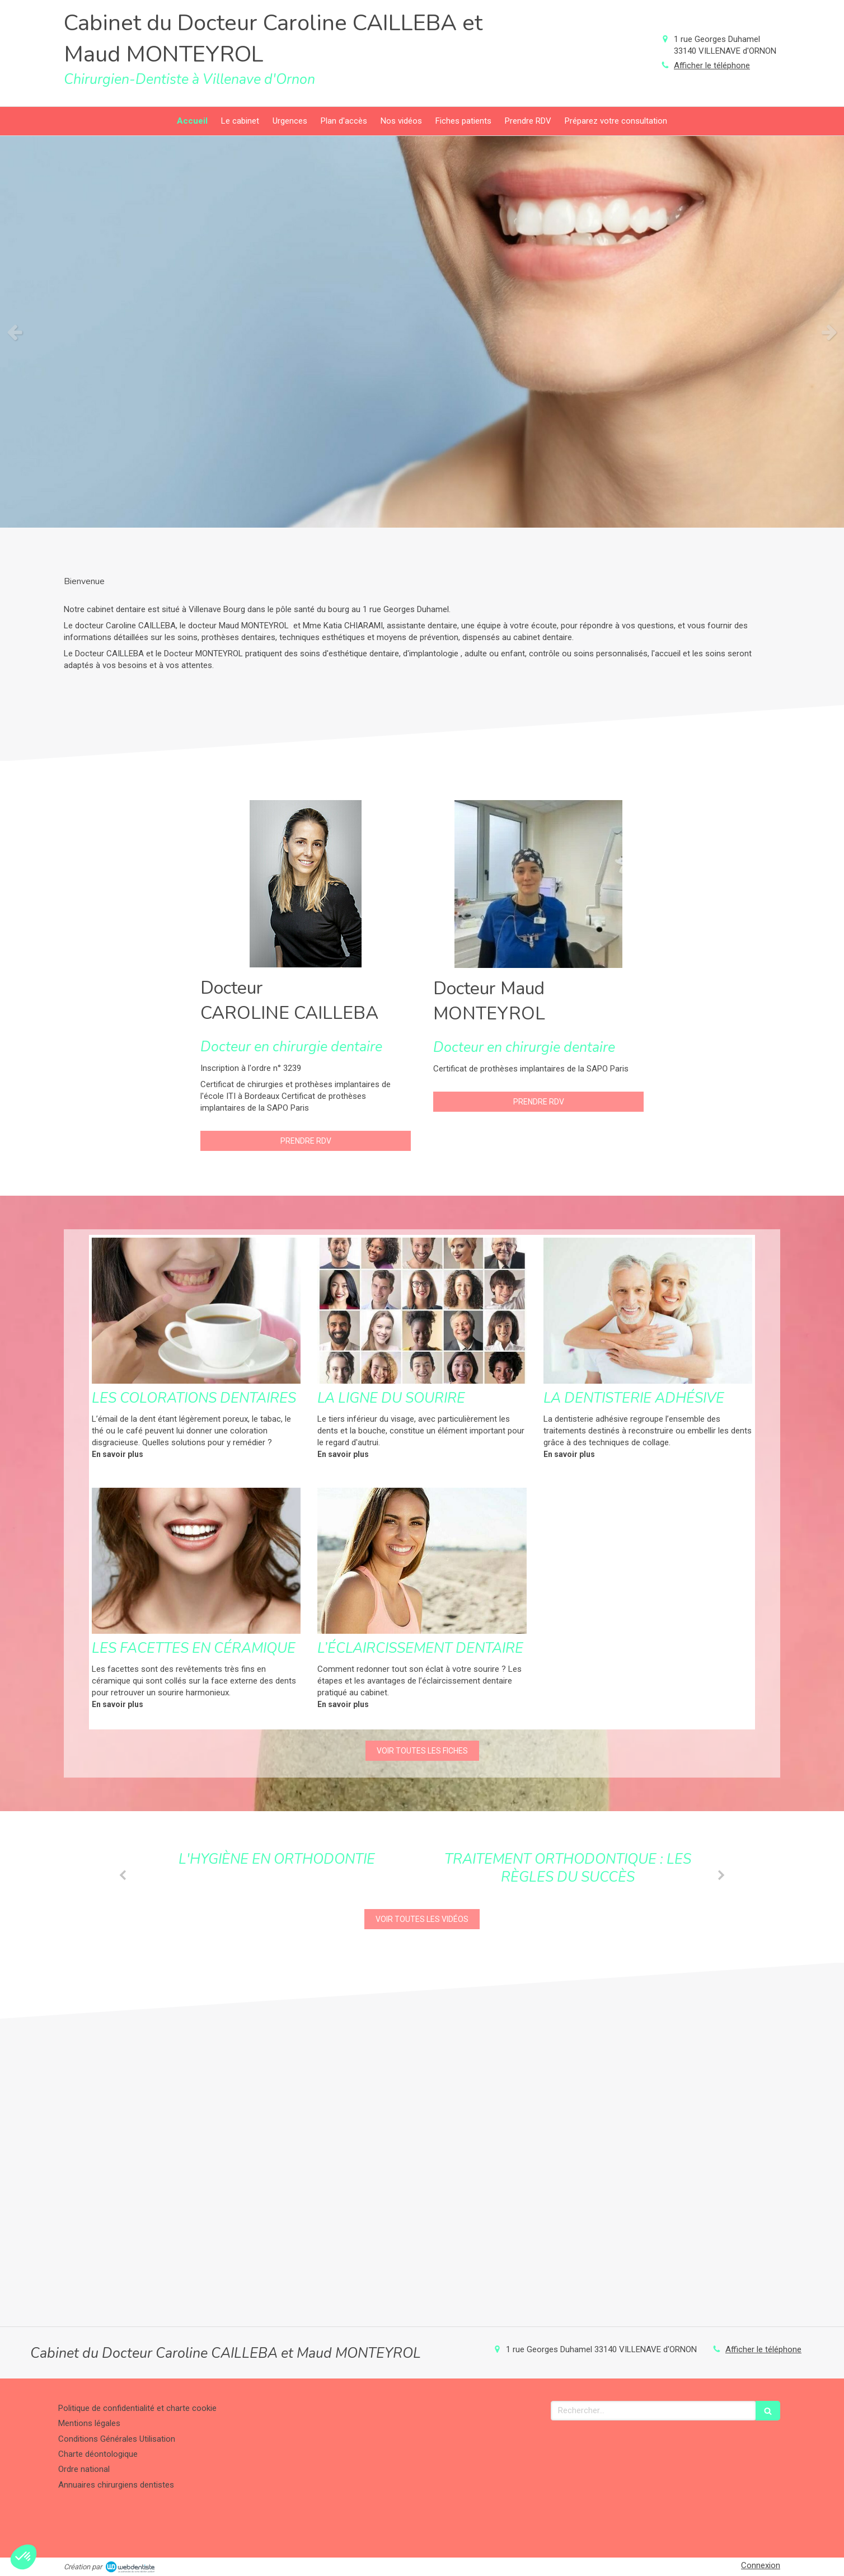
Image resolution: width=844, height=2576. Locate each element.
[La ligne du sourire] (421, 1311)
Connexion (760, 2565)
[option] (422, 332)
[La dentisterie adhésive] (647, 1311)
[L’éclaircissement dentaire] (421, 1561)
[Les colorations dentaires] (196, 1311)
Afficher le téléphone (712, 65)
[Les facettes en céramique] (196, 1561)
